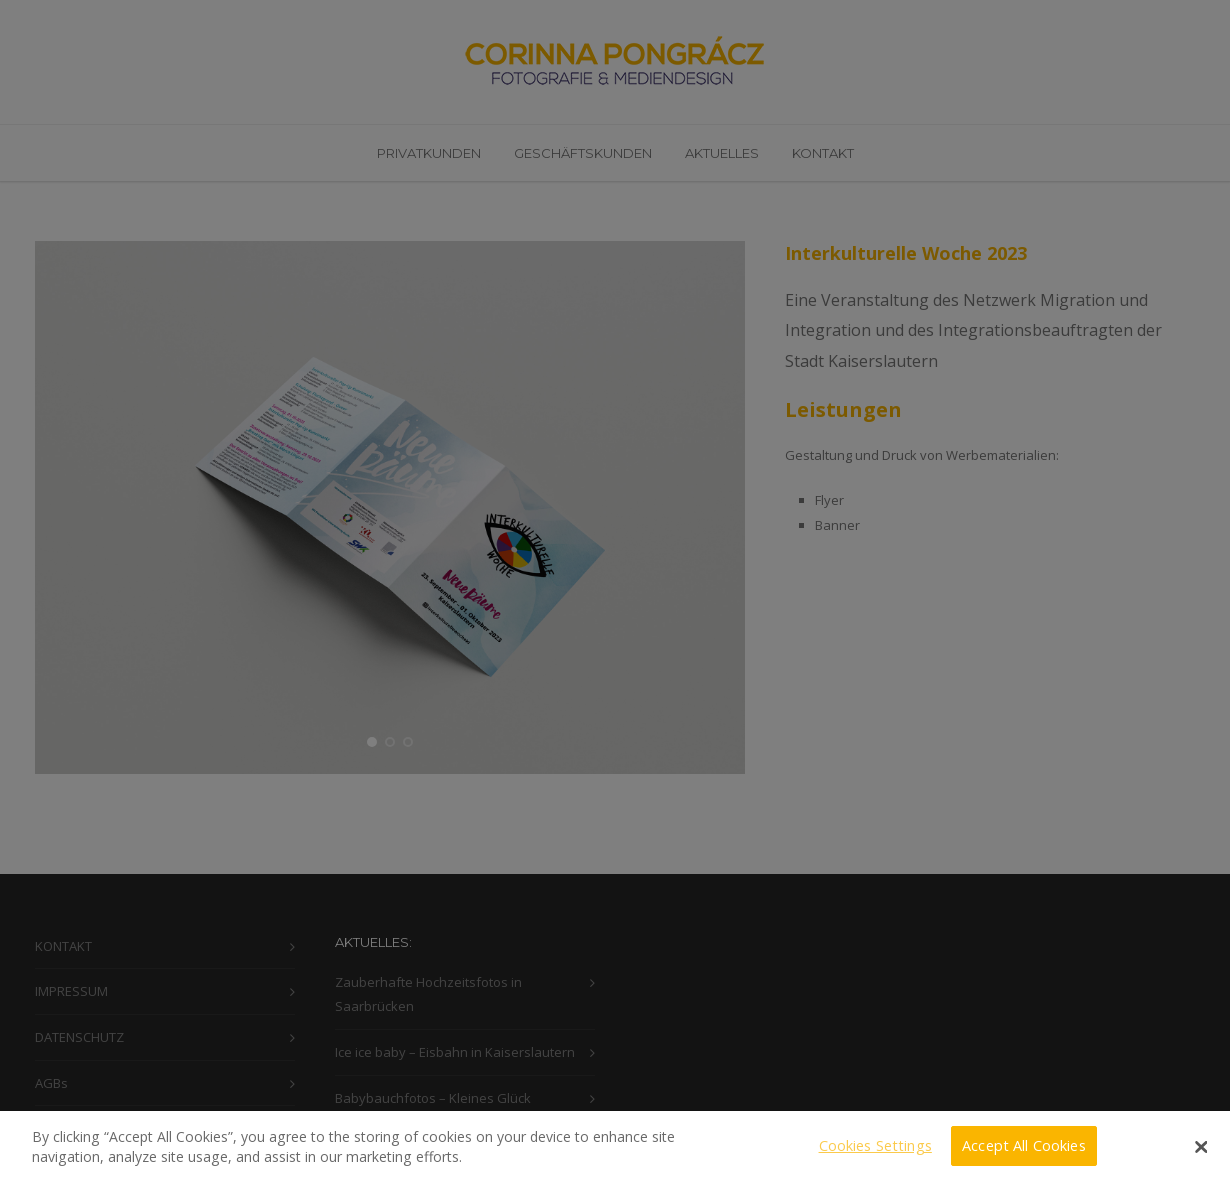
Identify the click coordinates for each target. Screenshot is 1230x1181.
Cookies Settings (875, 1153)
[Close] (1202, 1155)
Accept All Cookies (1024, 1153)
